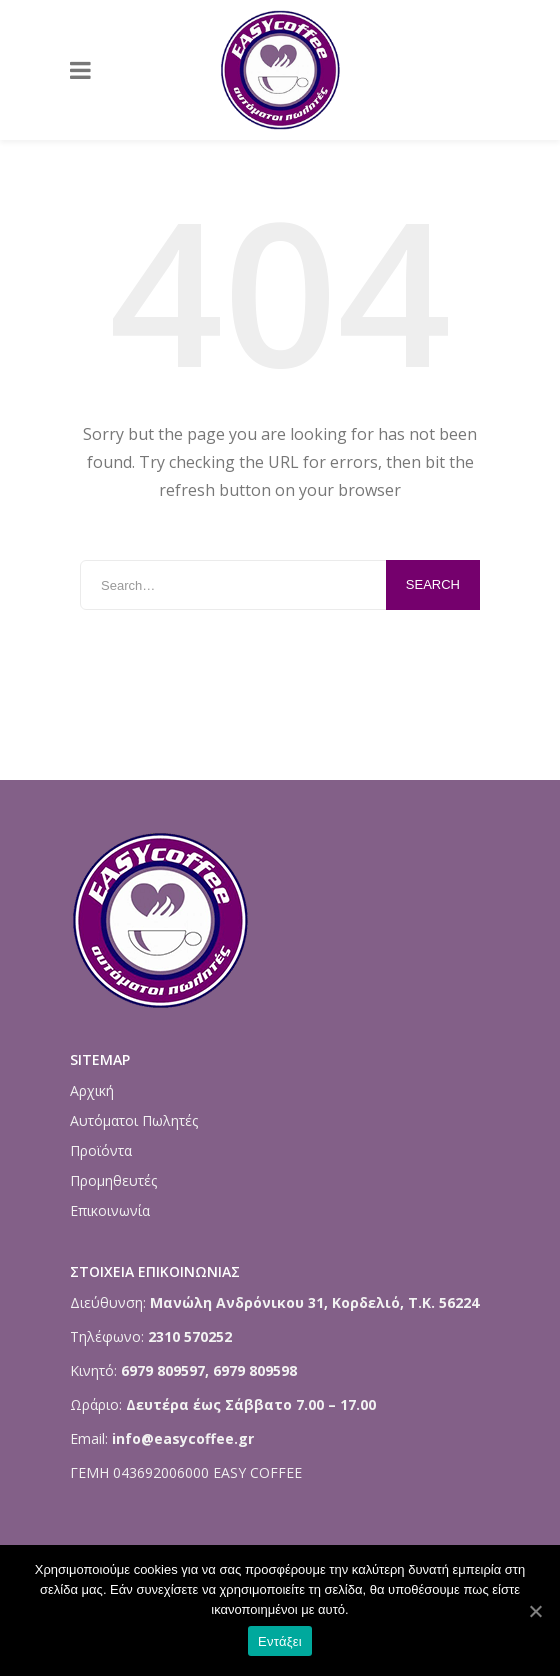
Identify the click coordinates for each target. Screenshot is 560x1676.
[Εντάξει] (535, 1611)
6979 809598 (255, 1370)
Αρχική (92, 1090)
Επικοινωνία (110, 1210)
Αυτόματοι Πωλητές (134, 1120)
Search (433, 584)
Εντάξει (280, 1641)
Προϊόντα (101, 1150)
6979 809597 (161, 1370)
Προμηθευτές (113, 1180)
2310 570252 (190, 1336)
